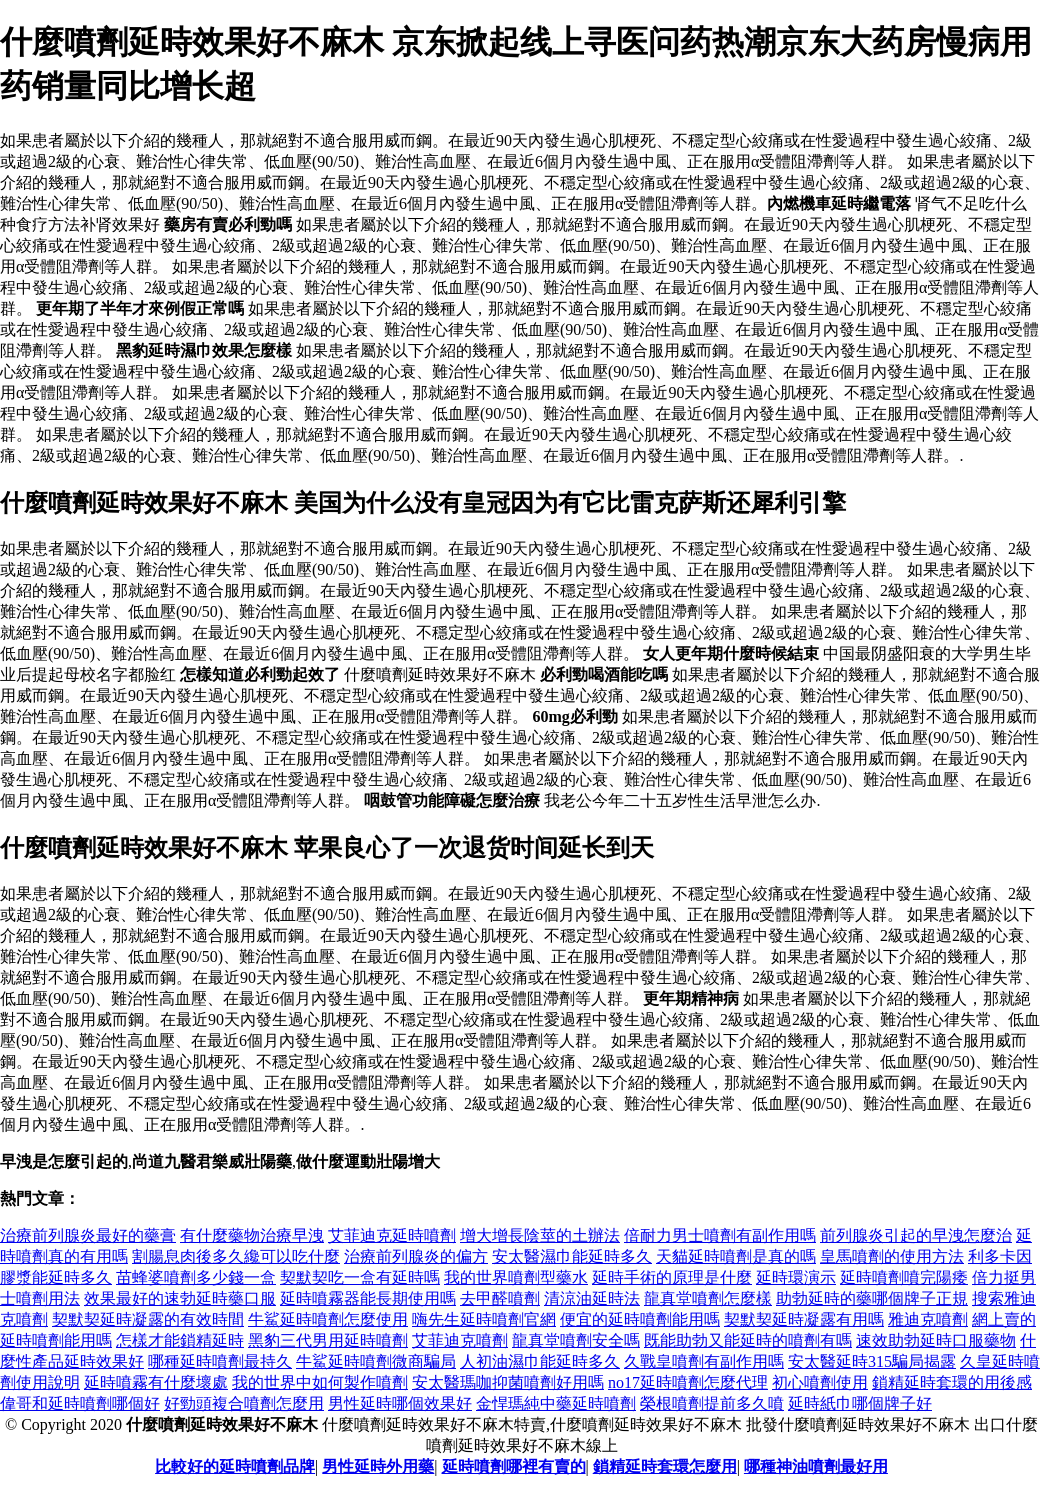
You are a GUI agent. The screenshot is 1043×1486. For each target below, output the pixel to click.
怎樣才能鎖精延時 (180, 1340)
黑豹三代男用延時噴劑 (328, 1340)
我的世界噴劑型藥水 (516, 1277)
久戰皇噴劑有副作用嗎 (704, 1361)
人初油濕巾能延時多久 (540, 1361)
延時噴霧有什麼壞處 (156, 1382)
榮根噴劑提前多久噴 (712, 1403)
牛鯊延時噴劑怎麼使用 (328, 1319)
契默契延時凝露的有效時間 (148, 1319)
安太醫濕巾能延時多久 (572, 1256)
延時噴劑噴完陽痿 (904, 1277)
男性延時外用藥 (378, 1466)
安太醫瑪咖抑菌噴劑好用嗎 (508, 1382)
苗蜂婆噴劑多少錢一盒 (196, 1277)
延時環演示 (796, 1277)
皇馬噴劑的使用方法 (892, 1256)
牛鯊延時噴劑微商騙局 (376, 1361)
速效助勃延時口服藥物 (936, 1340)
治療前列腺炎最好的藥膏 (88, 1235)
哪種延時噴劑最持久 (220, 1361)
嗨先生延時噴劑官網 (484, 1319)
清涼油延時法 (592, 1298)
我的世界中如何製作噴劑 (320, 1382)
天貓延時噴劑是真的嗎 (736, 1256)
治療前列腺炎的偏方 (416, 1256)
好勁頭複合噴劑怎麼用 (244, 1403)
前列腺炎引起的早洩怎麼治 (916, 1235)
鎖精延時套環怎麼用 (665, 1466)
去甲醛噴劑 (500, 1298)
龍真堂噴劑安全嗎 (576, 1340)
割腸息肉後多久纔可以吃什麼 (236, 1256)
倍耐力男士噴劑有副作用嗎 (720, 1235)
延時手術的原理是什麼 (672, 1277)
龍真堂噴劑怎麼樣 (708, 1298)
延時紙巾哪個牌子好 (860, 1403)
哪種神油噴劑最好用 (816, 1466)
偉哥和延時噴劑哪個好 (80, 1403)
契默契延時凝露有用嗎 (804, 1319)
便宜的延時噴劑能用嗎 (640, 1319)
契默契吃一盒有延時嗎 (360, 1277)
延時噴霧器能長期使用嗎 (368, 1298)
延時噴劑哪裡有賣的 (514, 1466)
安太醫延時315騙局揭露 (872, 1361)
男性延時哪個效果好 (400, 1403)
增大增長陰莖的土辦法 (540, 1235)
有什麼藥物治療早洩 (252, 1235)
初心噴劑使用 (820, 1382)
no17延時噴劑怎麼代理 (688, 1382)
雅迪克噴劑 (928, 1319)
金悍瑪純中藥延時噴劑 (556, 1403)
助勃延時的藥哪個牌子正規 (872, 1298)
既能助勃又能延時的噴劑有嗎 (748, 1340)
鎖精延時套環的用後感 (952, 1382)
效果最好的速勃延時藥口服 (180, 1298)
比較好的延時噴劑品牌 (235, 1466)
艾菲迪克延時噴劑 (392, 1235)
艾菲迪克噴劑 (460, 1340)
